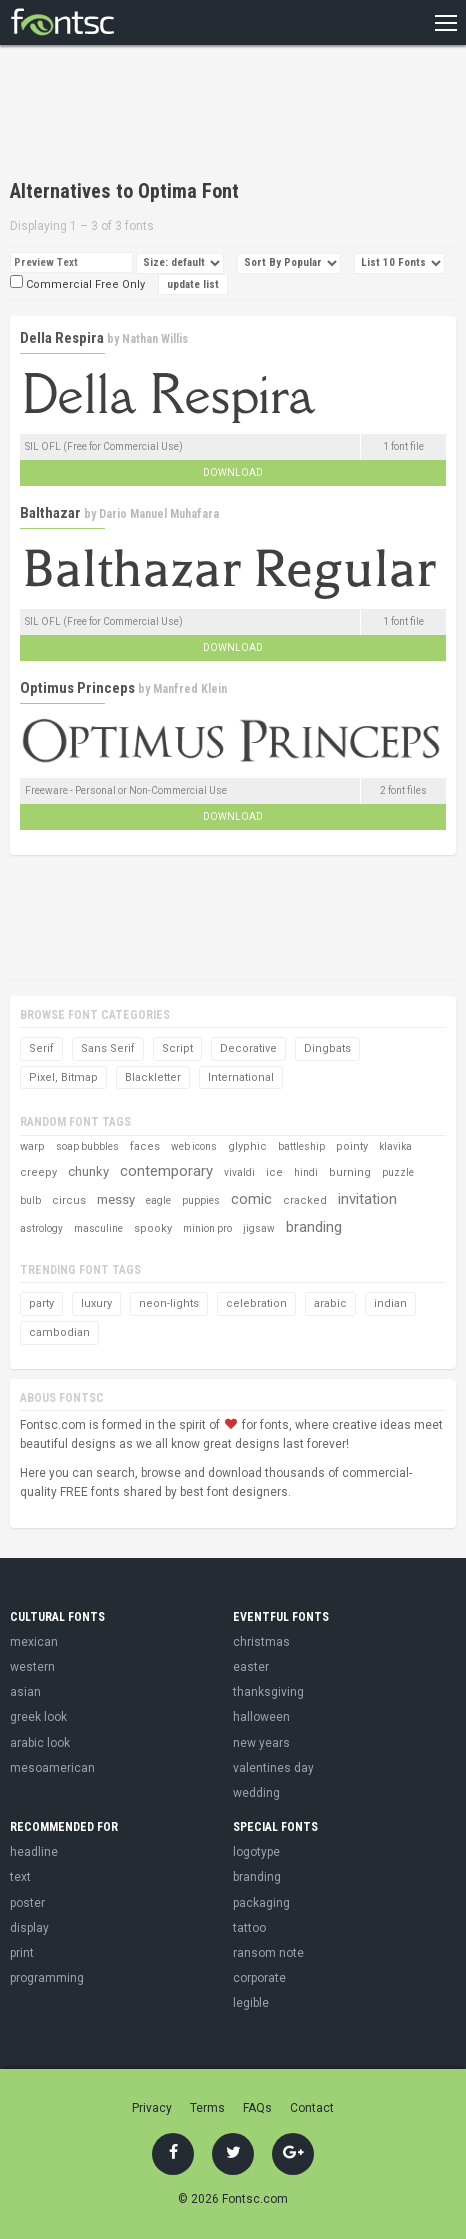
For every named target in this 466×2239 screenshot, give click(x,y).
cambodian (59, 1332)
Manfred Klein (190, 689)
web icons (194, 1146)
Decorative (248, 1048)
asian (25, 1692)
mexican (34, 1642)
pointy (352, 1146)
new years (261, 1743)
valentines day (273, 1768)
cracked (305, 1200)
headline (34, 1852)
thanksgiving (268, 1692)
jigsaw (259, 1228)
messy (116, 1199)
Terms (207, 2108)
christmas (261, 1642)
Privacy (152, 2108)
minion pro (207, 1228)
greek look (38, 1717)
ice (274, 1172)
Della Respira (62, 338)
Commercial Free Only (77, 284)
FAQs (257, 2108)
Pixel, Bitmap (63, 1077)
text (20, 1877)
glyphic (247, 1146)
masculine (98, 1228)
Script (177, 1048)
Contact (312, 2108)
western (32, 1667)
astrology (41, 1228)
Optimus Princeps (77, 688)
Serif (41, 1048)
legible (251, 2003)
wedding (256, 1793)
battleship (301, 1146)
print (22, 1953)
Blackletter (153, 1077)
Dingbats (327, 1048)
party (41, 1303)
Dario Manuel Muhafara (159, 514)
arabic (330, 1303)
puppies (201, 1200)
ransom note (268, 1953)
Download (233, 472)
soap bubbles (87, 1146)
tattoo (249, 1928)
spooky (153, 1228)
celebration (256, 1303)
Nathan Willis (155, 339)
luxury (96, 1303)
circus (69, 1200)
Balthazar (50, 513)
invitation (367, 1199)
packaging (261, 1903)
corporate (259, 1978)
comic (251, 1199)
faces (145, 1146)
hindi (306, 1172)
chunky (88, 1171)
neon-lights (169, 1303)
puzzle (398, 1172)
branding (314, 1227)
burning (350, 1172)
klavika (395, 1146)
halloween (261, 1717)
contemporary (166, 1171)
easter (251, 1667)
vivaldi (239, 1172)
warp (32, 1146)
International (241, 1077)
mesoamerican (52, 1768)
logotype (256, 1852)
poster (27, 1903)
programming (47, 1978)
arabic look (40, 1743)
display (29, 1928)
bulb (30, 1200)
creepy (38, 1172)
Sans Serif (108, 1048)
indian (390, 1303)
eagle (158, 1200)
